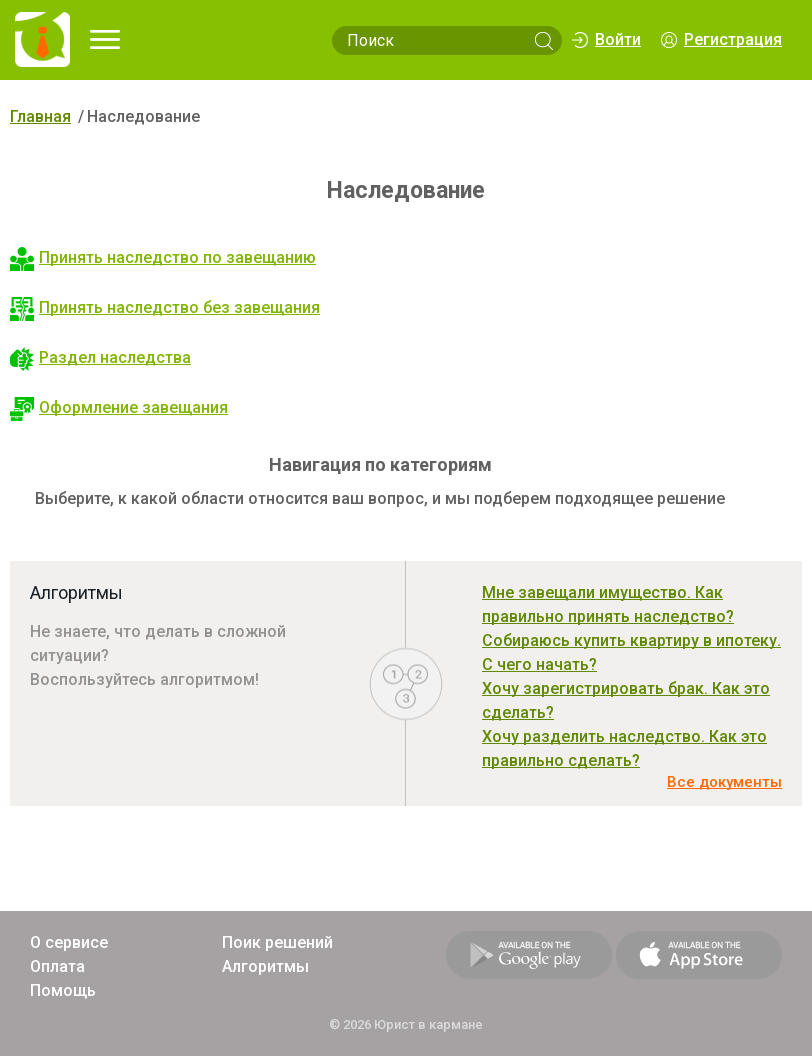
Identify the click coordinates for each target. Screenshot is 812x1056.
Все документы (724, 782)
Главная (40, 116)
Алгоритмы (265, 966)
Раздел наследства (100, 357)
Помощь (63, 990)
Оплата (57, 966)
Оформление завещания (119, 407)
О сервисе (69, 942)
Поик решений (277, 942)
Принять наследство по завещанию (163, 257)
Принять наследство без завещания (165, 307)
